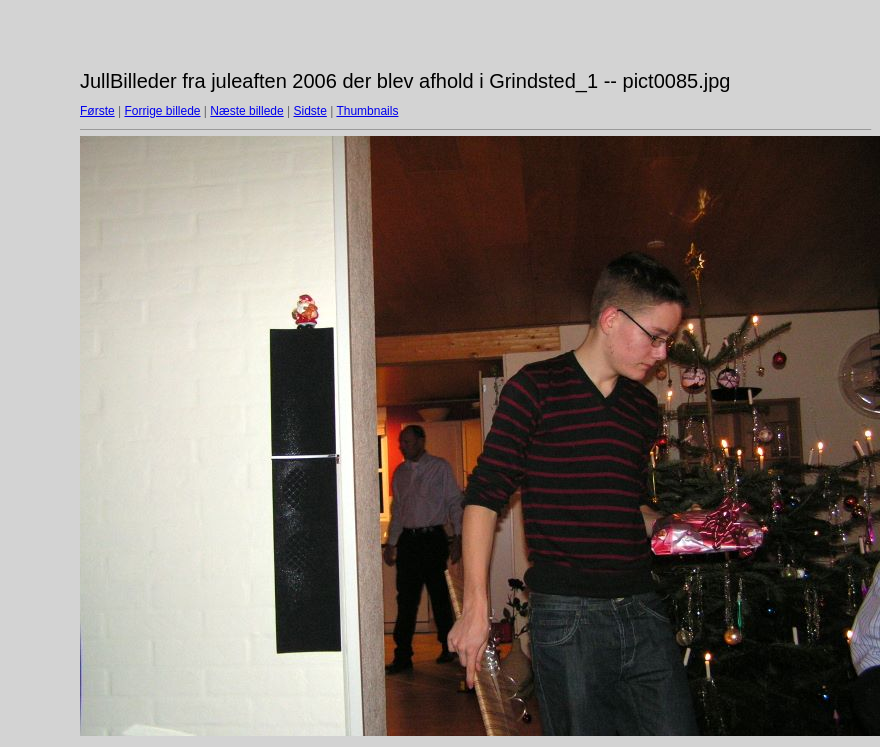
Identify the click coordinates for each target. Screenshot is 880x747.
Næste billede (246, 111)
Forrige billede (162, 111)
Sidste (309, 111)
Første (97, 111)
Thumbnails (367, 111)
